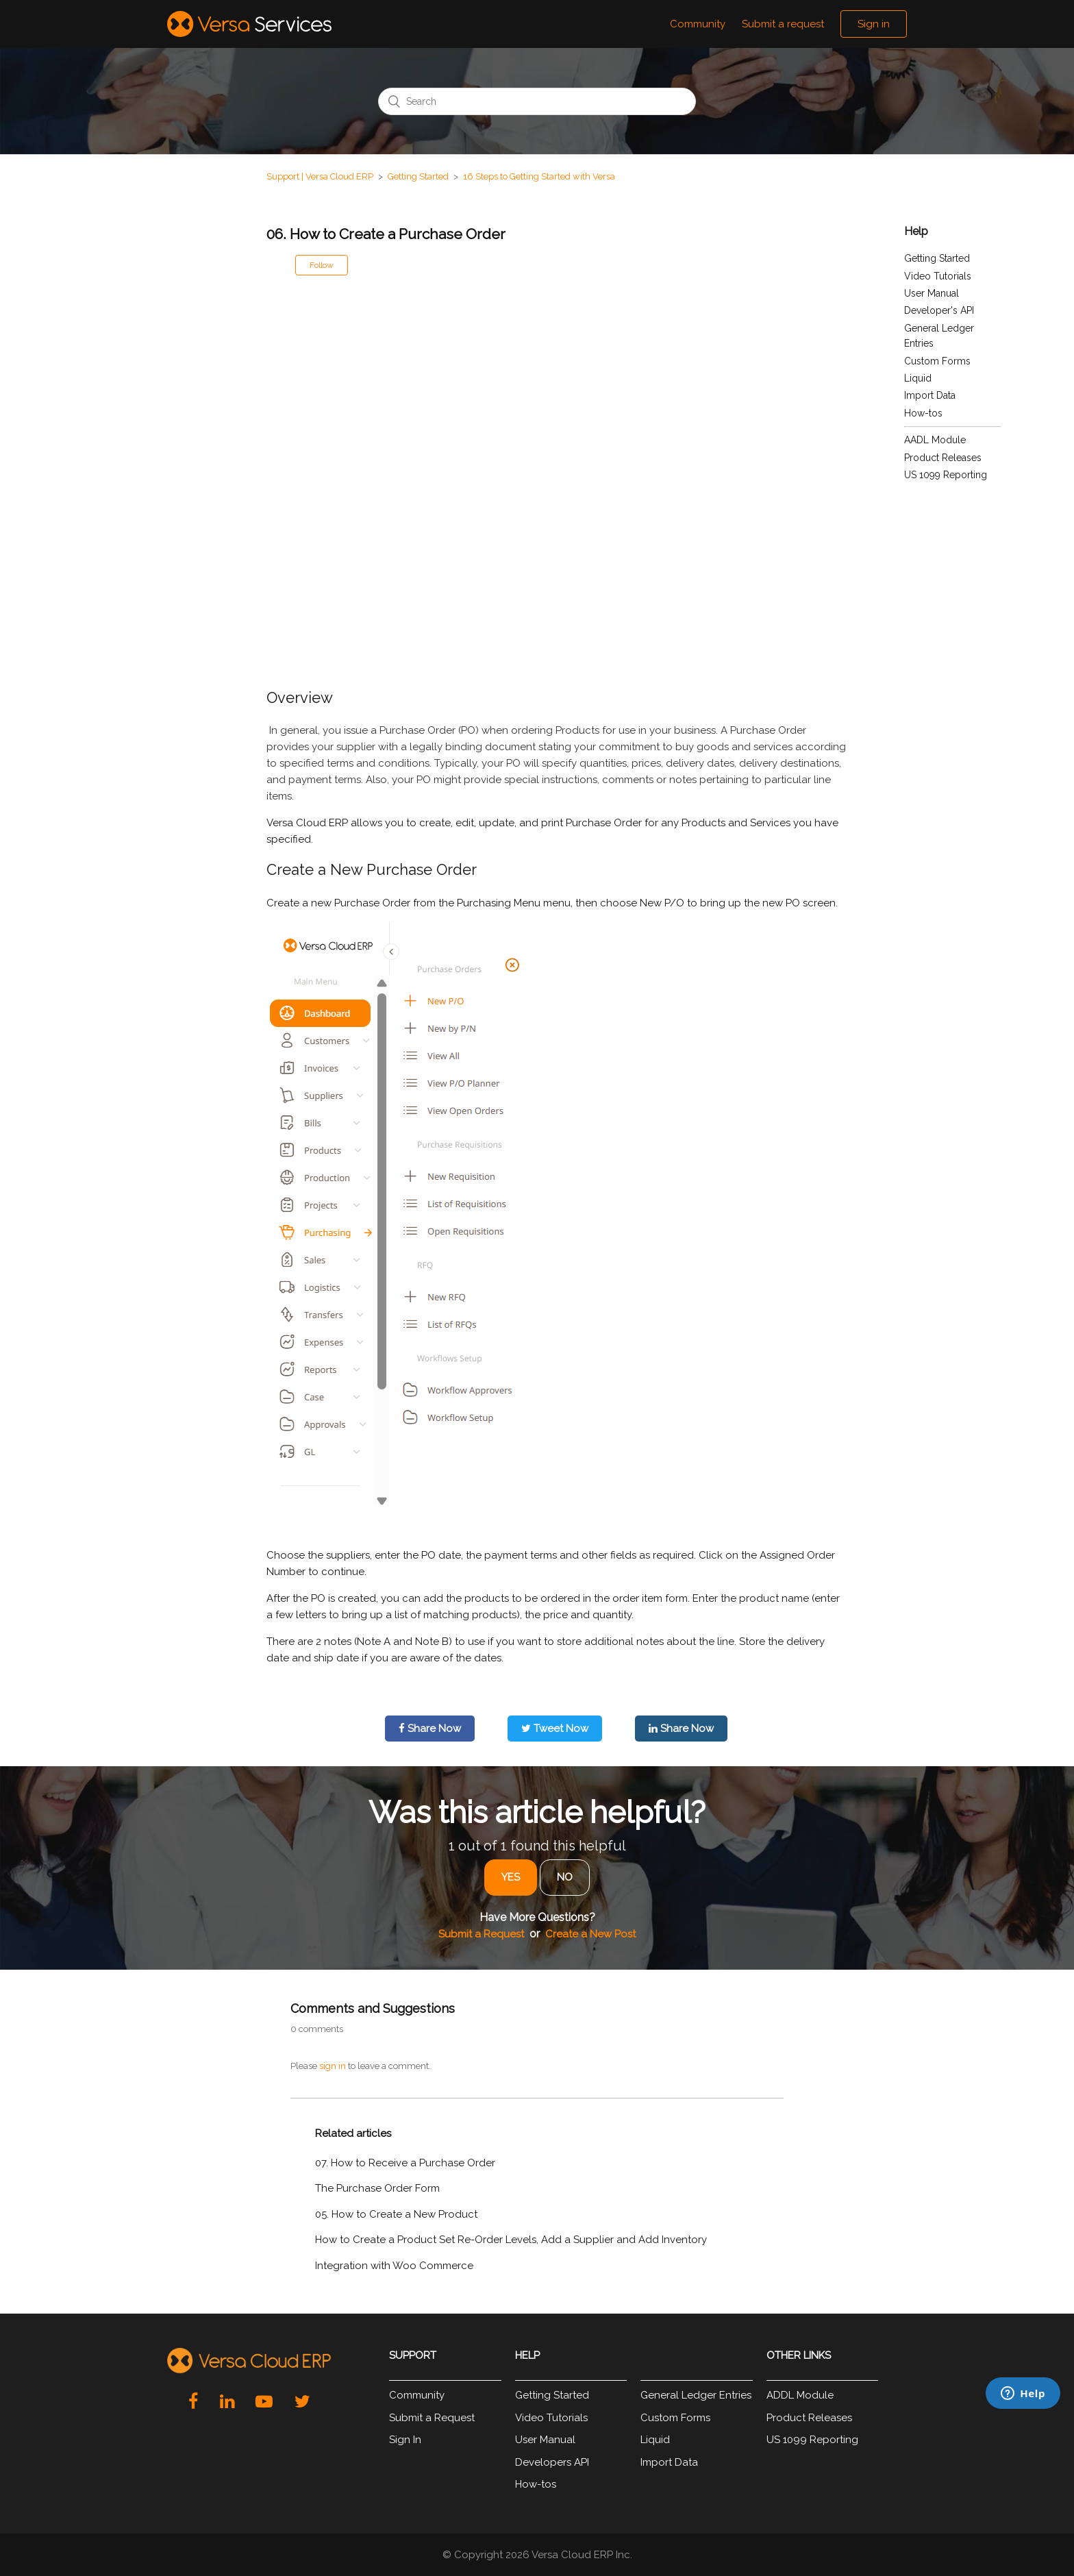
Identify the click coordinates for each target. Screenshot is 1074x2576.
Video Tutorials (937, 276)
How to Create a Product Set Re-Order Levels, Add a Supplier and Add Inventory (511, 2239)
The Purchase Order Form (377, 2188)
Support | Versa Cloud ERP (319, 176)
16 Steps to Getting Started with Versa (539, 176)
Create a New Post (590, 1934)
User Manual (931, 293)
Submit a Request (481, 1934)
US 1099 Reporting (945, 474)
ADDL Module (800, 2395)
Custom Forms (937, 361)
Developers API (552, 2462)
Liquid (918, 378)
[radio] (510, 1877)
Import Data (930, 395)
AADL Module (935, 439)
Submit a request (783, 24)
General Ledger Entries (695, 2395)
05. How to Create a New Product (396, 2214)
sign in (332, 2066)
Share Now (430, 1728)
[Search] (537, 101)
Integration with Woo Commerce (394, 2265)
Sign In (405, 2439)
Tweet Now (554, 1728)
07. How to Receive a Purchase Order (405, 2163)
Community (697, 24)
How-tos (923, 413)
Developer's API (939, 310)
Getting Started (418, 176)
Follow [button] (322, 265)
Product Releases (943, 457)
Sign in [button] (874, 24)
